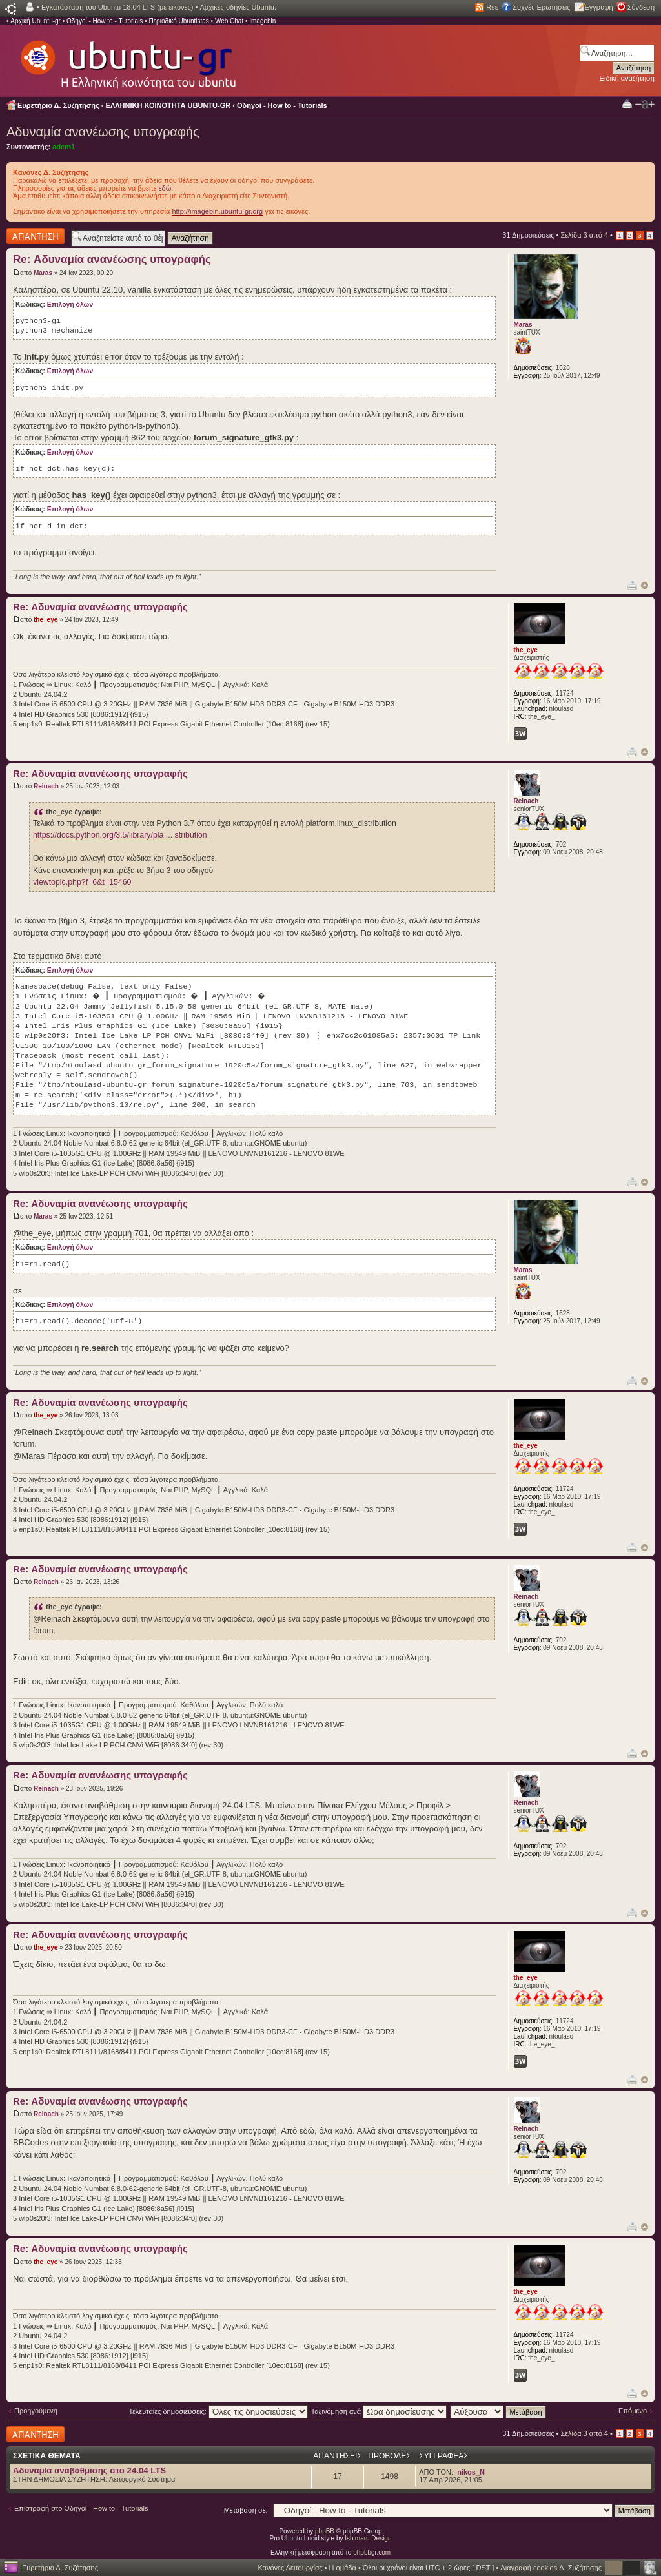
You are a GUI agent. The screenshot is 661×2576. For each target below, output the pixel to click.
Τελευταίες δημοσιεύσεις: (218, 2411)
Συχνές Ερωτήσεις (541, 7)
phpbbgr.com (372, 2552)
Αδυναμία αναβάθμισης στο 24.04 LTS (89, 2470)
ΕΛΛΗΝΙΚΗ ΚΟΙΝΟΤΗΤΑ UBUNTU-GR (168, 105)
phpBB (324, 2531)
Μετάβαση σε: (246, 2510)
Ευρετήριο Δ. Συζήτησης (58, 105)
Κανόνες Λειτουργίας (290, 2567)
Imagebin (262, 21)
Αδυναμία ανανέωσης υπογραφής (102, 132)
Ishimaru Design (368, 2538)
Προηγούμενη (35, 2411)
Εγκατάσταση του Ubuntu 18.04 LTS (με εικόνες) (117, 7)
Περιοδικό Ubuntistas (178, 21)
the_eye (45, 619)
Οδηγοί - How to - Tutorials (104, 21)
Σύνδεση (641, 7)
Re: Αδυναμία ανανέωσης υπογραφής (112, 259)
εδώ (165, 188)
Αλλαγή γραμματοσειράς (645, 104)
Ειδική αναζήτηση (627, 78)
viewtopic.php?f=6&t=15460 (82, 882)
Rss (492, 7)
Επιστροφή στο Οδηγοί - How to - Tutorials (81, 2508)
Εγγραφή (599, 7)
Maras (43, 272)
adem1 (63, 146)
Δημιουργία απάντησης (35, 236)
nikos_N (471, 2472)
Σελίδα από (584, 235)
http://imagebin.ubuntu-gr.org (217, 211)
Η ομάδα (342, 2567)
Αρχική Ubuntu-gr (35, 21)
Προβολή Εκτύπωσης (627, 103)
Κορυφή (644, 585)
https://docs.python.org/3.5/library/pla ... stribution (120, 835)
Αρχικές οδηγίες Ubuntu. (237, 7)
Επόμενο (632, 2411)
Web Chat (229, 21)
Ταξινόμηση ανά (379, 2411)
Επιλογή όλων (70, 304)
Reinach (46, 786)
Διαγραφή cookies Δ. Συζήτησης (551, 2567)
